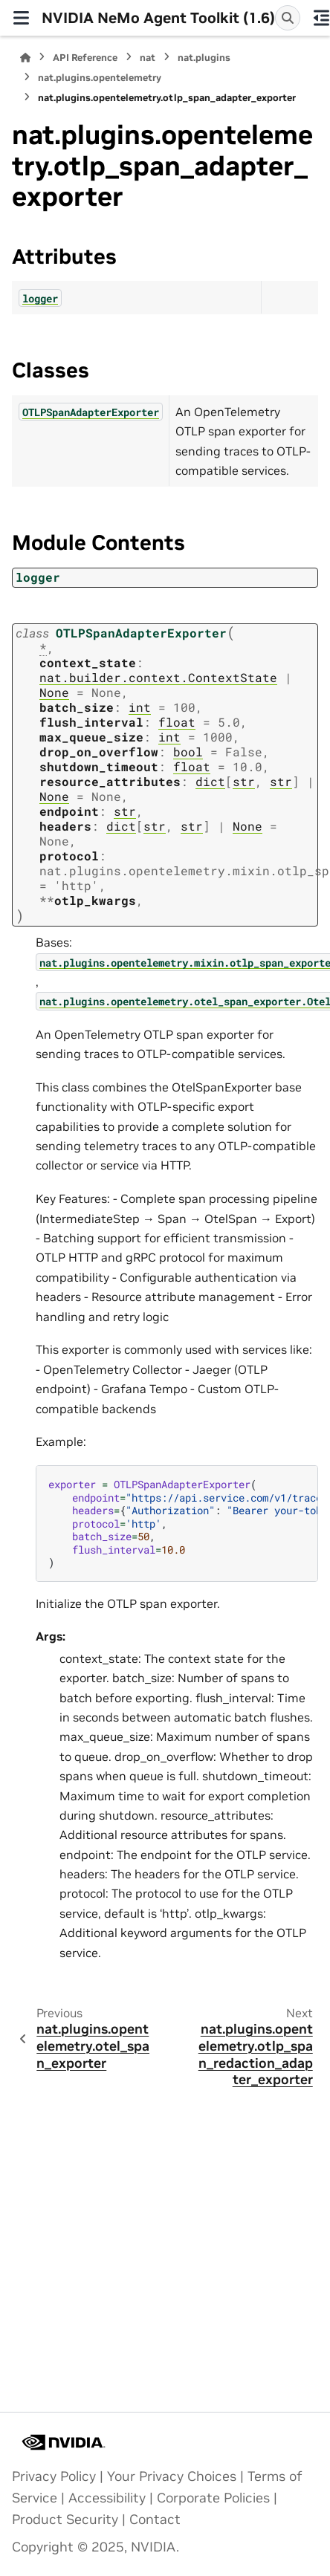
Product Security (65, 2519)
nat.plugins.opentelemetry (99, 77)
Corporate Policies (213, 2498)
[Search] (287, 17)
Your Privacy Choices (171, 2476)
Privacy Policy (54, 2476)
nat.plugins (204, 57)
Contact (155, 2519)
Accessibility (107, 2498)
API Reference (85, 57)
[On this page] (321, 17)
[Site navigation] (21, 17)
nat (147, 57)
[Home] (25, 57)
